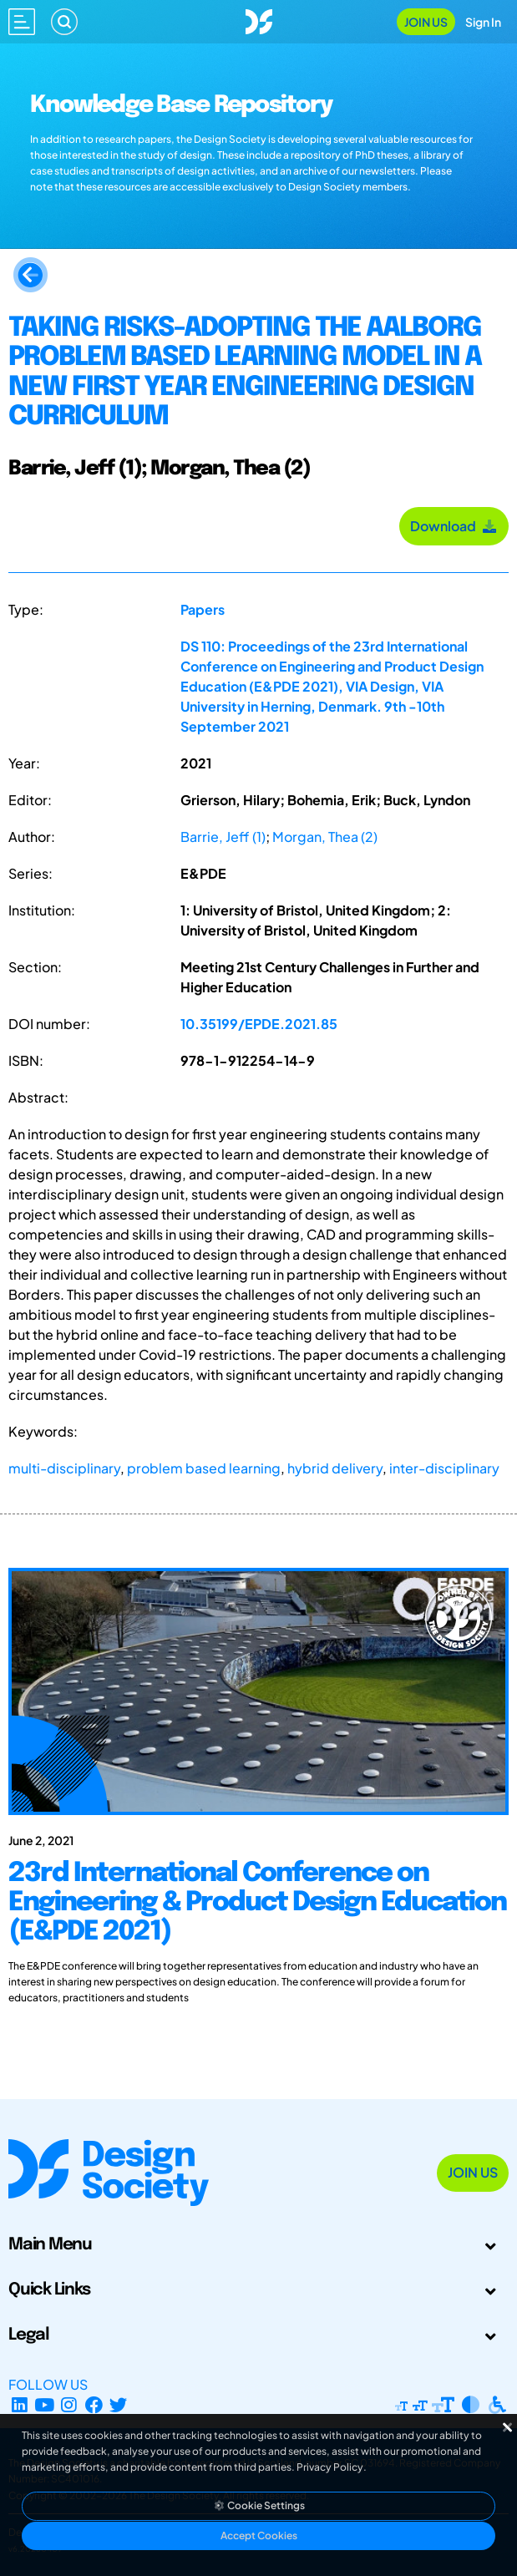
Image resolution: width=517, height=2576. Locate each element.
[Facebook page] (94, 2404)
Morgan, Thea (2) (325, 836)
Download (454, 526)
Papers (202, 609)
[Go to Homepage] (259, 19)
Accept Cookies (258, 2535)
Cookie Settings (259, 2505)
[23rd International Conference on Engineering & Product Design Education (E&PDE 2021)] (258, 1927)
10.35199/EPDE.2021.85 (258, 1023)
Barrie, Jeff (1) (223, 836)
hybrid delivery (335, 1468)
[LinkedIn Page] (19, 2404)
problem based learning (204, 1468)
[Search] (64, 21)
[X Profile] (119, 2404)
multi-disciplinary (64, 1468)
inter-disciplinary (444, 1468)
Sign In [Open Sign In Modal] (483, 21)
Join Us (426, 21)
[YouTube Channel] (44, 2404)
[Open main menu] (21, 21)
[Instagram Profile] (69, 2404)
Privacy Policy (330, 2467)
